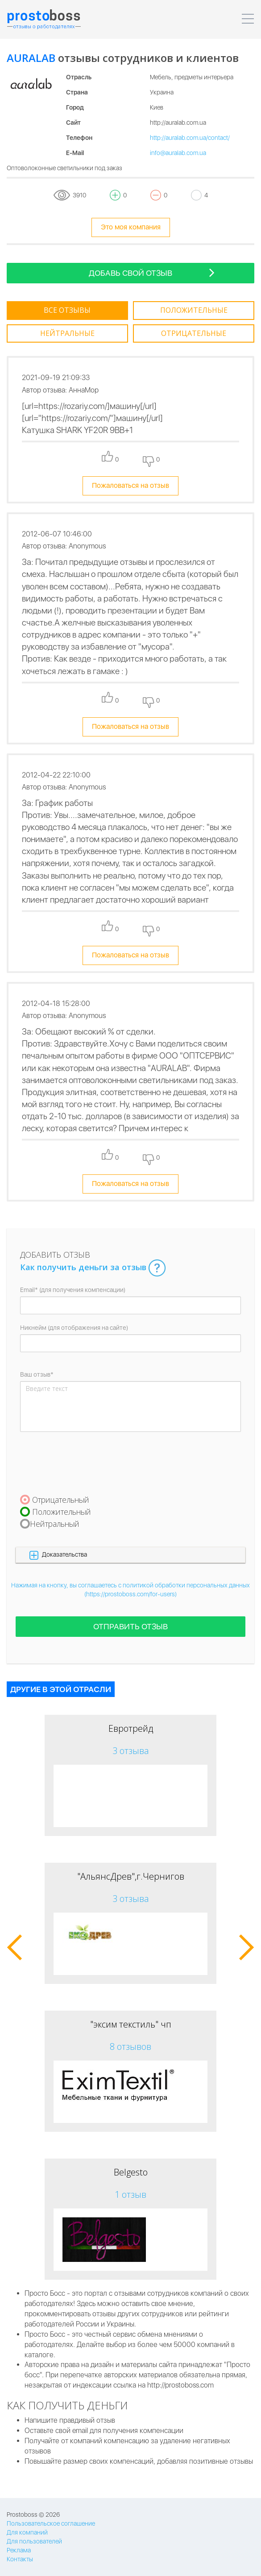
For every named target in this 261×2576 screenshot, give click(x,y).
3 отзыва (130, 1751)
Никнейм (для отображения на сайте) (74, 1327)
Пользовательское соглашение (51, 2523)
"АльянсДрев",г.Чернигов (130, 1876)
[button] (130, 1554)
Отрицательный (60, 1499)
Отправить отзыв (130, 1626)
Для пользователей (34, 2541)
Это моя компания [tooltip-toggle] (131, 227)
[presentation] (88, 1462)
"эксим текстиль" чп (130, 2024)
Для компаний (27, 2532)
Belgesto (131, 2172)
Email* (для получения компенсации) (72, 1289)
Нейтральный (54, 1523)
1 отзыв (130, 2194)
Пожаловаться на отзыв (130, 485)
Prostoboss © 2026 (33, 2514)
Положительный (61, 1511)
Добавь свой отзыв (152, 272)
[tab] (67, 310)
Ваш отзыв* (37, 1374)
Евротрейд (130, 1728)
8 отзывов (130, 2046)
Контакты (20, 2559)
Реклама (19, 2550)
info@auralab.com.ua (178, 152)
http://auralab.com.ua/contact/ (190, 137)
